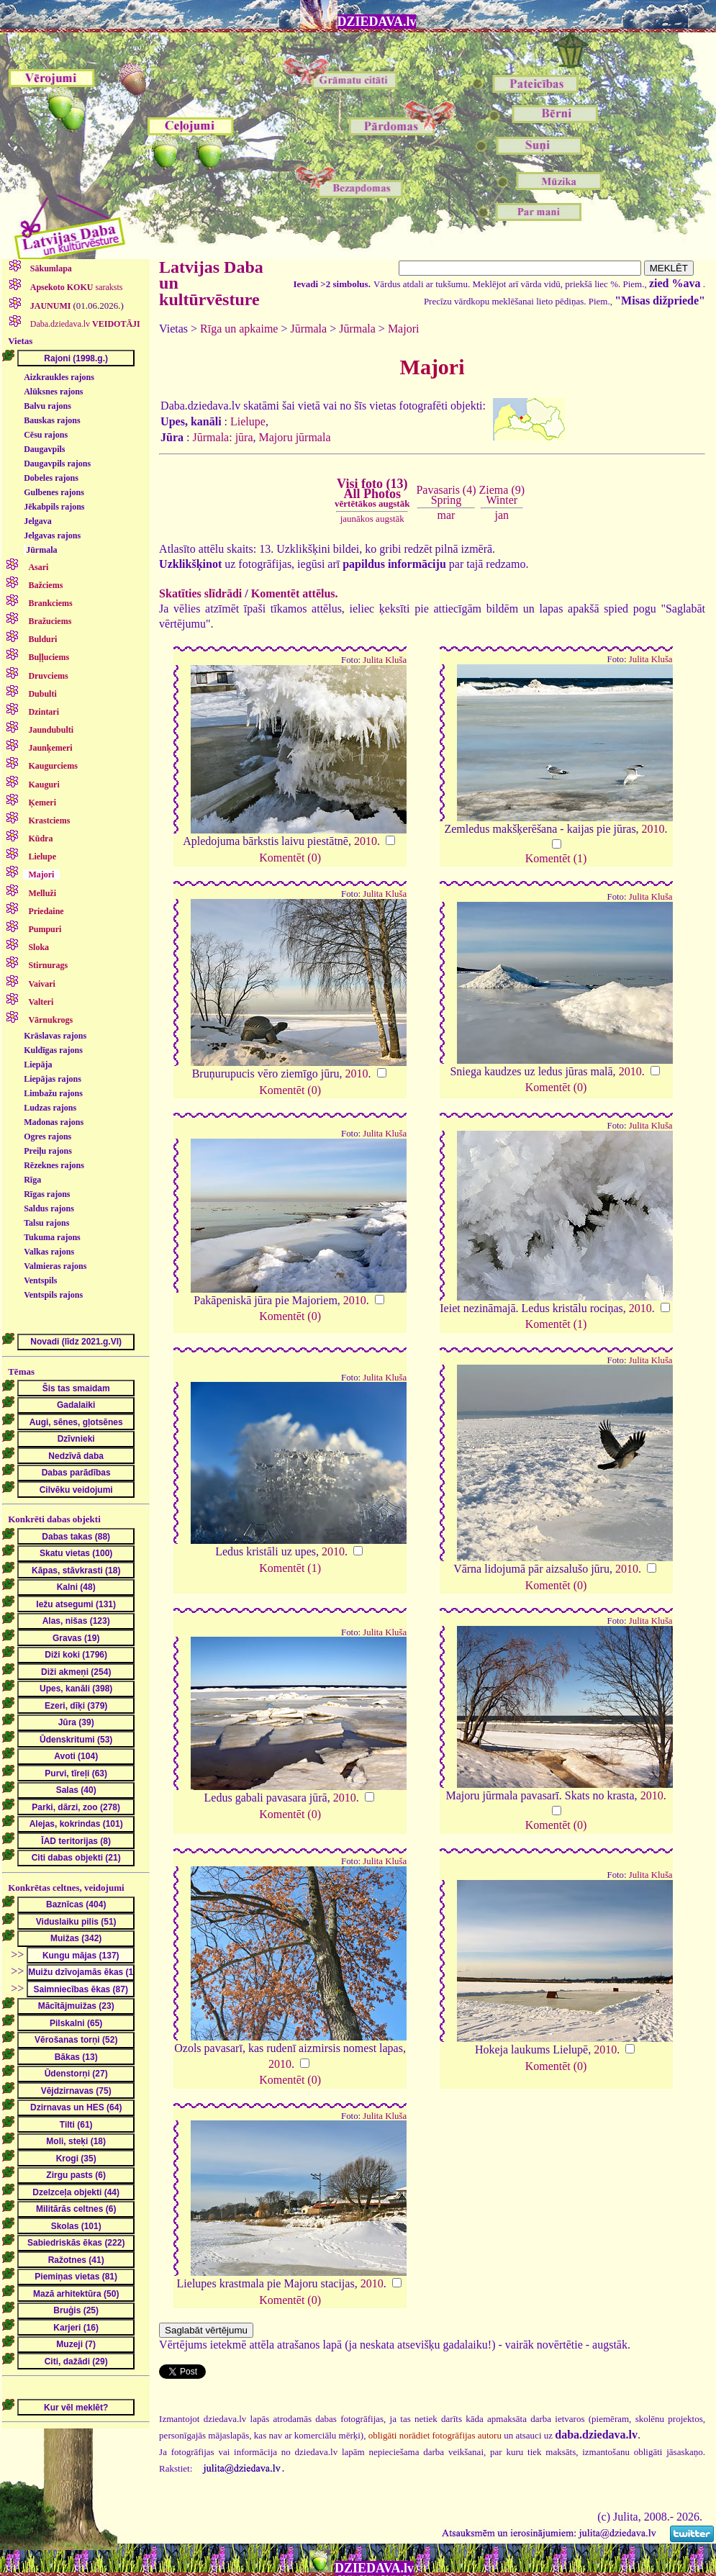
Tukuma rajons (52, 1237)
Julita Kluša (385, 660)
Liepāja (38, 1064)
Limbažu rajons (53, 1093)
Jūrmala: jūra (223, 437)
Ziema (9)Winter (502, 495)
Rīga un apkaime (239, 328)
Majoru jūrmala (295, 437)
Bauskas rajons (52, 420)
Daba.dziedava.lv (84, 324)
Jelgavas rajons (52, 535)
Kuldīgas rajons (53, 1050)
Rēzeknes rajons (54, 1165)
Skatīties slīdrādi (200, 593)
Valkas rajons (49, 1252)
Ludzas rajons (50, 1108)
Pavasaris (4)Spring (446, 495)
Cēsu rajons (46, 435)
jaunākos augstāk (372, 518)
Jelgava (38, 521)
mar (447, 515)
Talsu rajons (46, 1223)
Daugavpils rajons (57, 463)
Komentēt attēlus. (294, 593)
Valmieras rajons (55, 1266)
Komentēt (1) (556, 858)
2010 (365, 841)
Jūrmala (41, 550)
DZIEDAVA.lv (377, 21)
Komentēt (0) (290, 857)
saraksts (75, 287)
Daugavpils (44, 449)
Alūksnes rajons (53, 392)
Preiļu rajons (48, 1151)
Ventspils (40, 1280)
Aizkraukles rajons (59, 377)
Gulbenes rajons (54, 492)
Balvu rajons (47, 406)
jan (502, 515)
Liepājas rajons (52, 1079)
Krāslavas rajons (55, 1036)
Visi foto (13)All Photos (372, 493)
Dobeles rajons (51, 478)
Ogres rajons (47, 1136)
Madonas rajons (53, 1122)
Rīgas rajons (47, 1194)
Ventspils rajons (53, 1295)
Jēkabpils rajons (54, 507)
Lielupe (248, 421)
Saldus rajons (49, 1208)
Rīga (32, 1180)
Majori (404, 328)
